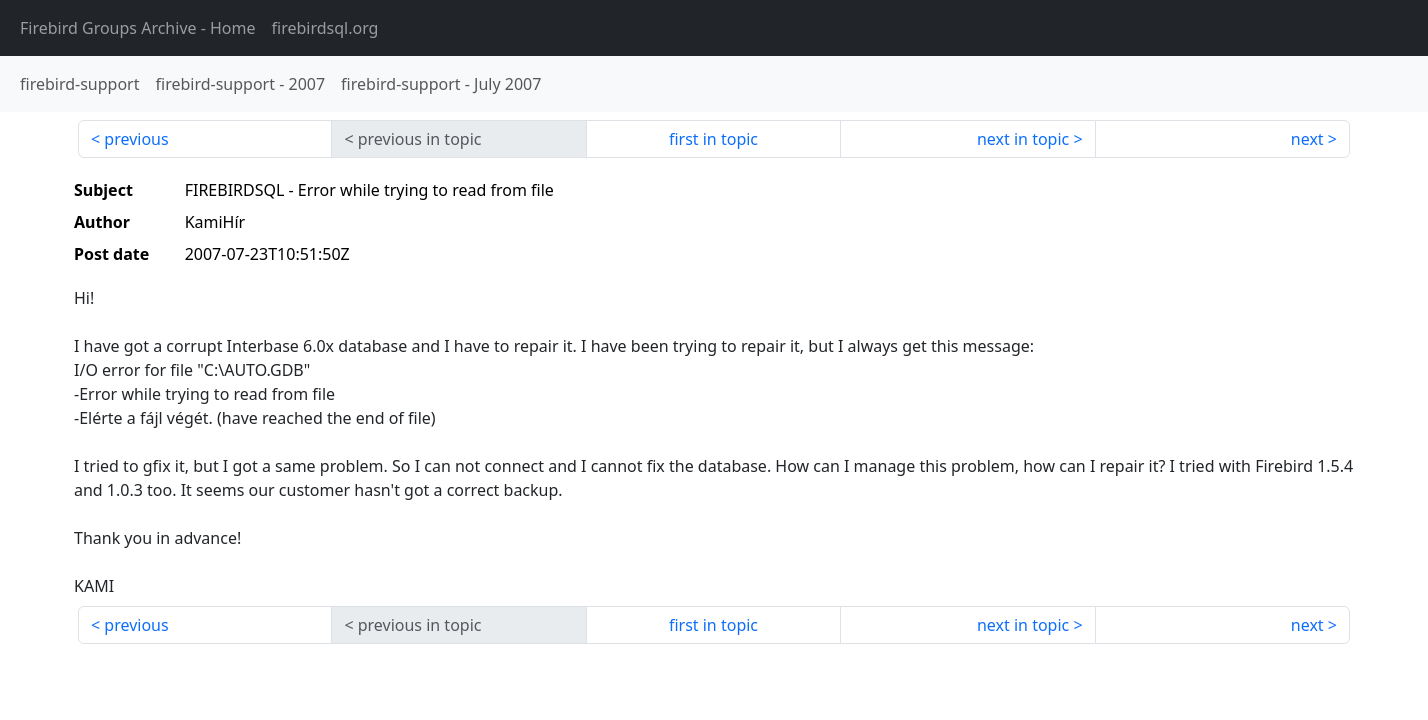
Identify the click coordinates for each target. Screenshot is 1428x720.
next (1307, 139)
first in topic (713, 139)
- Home (138, 28)
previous (136, 139)
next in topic (1023, 139)
